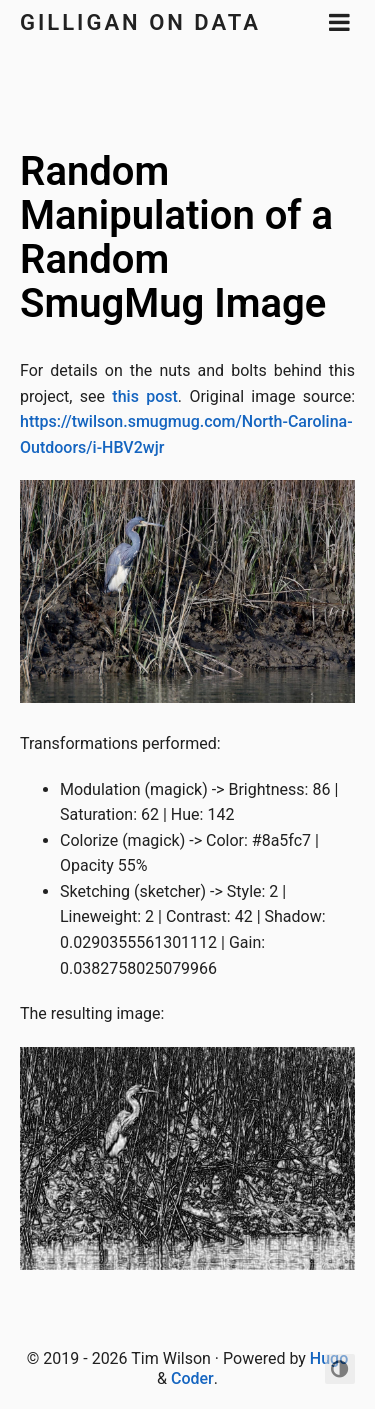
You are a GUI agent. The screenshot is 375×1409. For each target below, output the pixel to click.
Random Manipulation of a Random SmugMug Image (176, 237)
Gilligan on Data (140, 22)
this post (145, 396)
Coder (192, 1378)
